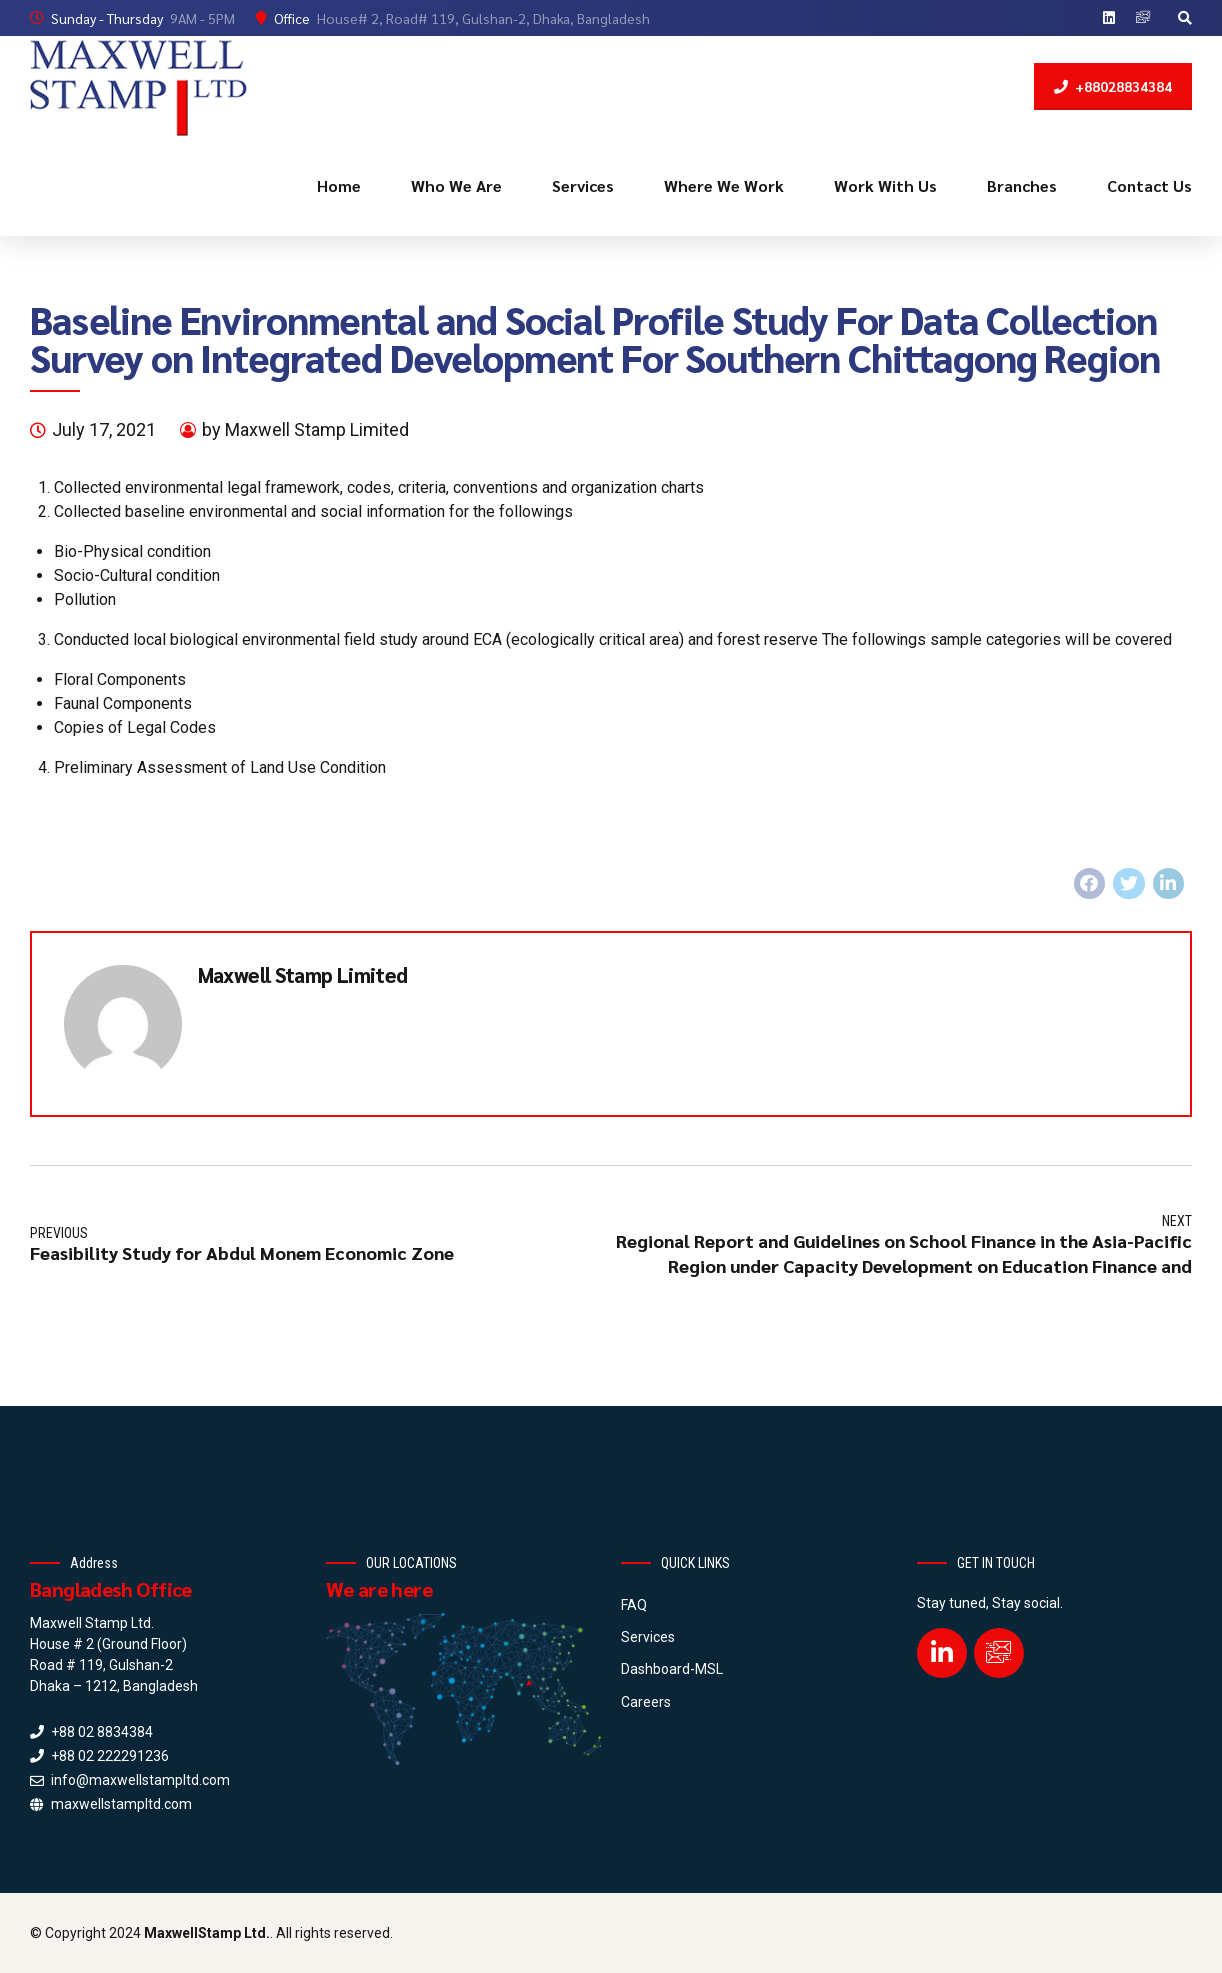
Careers (646, 1702)
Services (583, 185)
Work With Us (885, 185)
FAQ (634, 1605)
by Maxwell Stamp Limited (305, 429)
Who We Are (456, 185)
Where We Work (724, 185)
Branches (1022, 185)
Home (339, 185)
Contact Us (1149, 185)
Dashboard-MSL (672, 1669)
